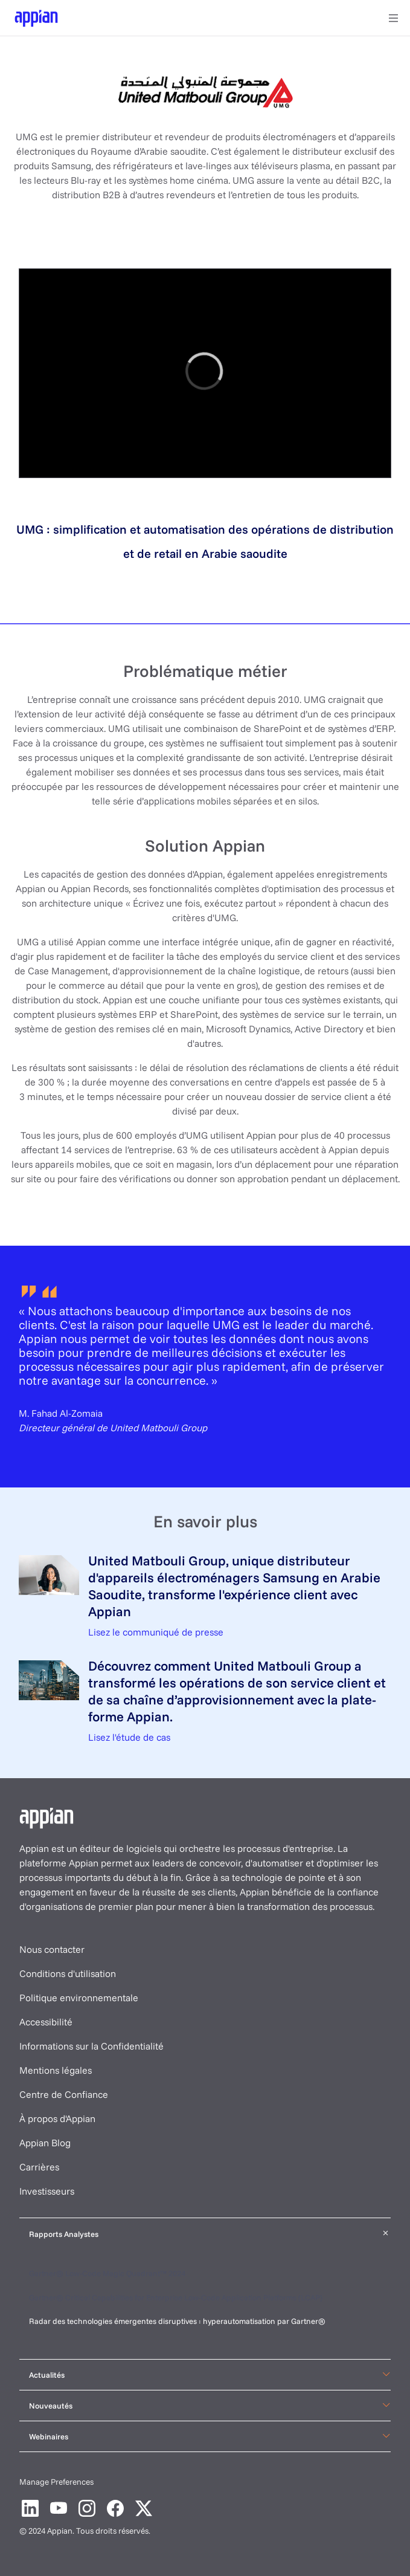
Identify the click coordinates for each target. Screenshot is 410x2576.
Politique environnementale (78, 1998)
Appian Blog (45, 2143)
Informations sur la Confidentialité (91, 2046)
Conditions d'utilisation (67, 1973)
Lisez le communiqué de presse (155, 1632)
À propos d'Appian (57, 2118)
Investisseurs (46, 2191)
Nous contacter (52, 1949)
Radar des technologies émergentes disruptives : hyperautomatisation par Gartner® (178, 2321)
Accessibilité (45, 2022)
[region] (205, 373)
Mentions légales (55, 2070)
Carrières (39, 2167)
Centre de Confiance (63, 2094)
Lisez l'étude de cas (129, 1737)
